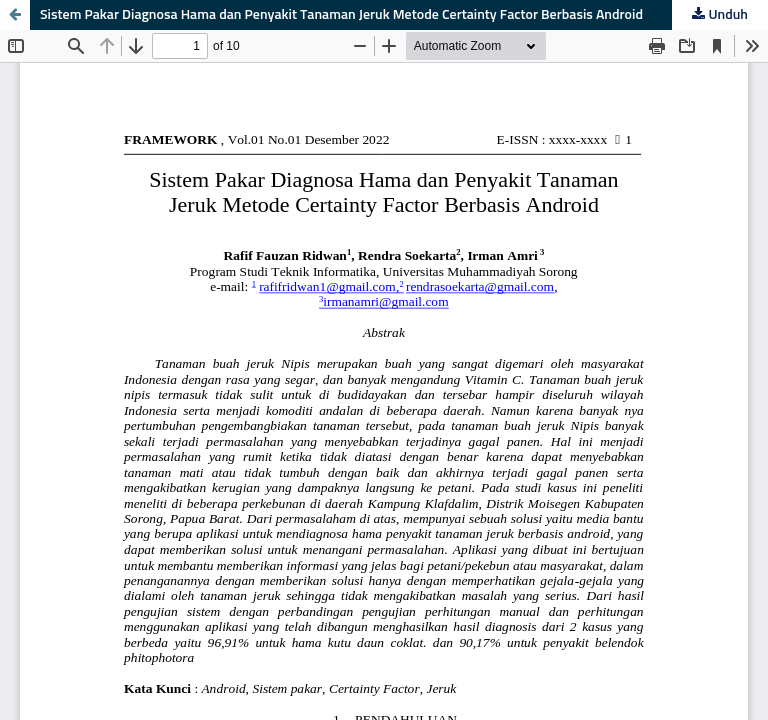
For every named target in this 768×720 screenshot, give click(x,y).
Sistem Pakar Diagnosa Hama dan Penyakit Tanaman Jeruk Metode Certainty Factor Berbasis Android (341, 15)
